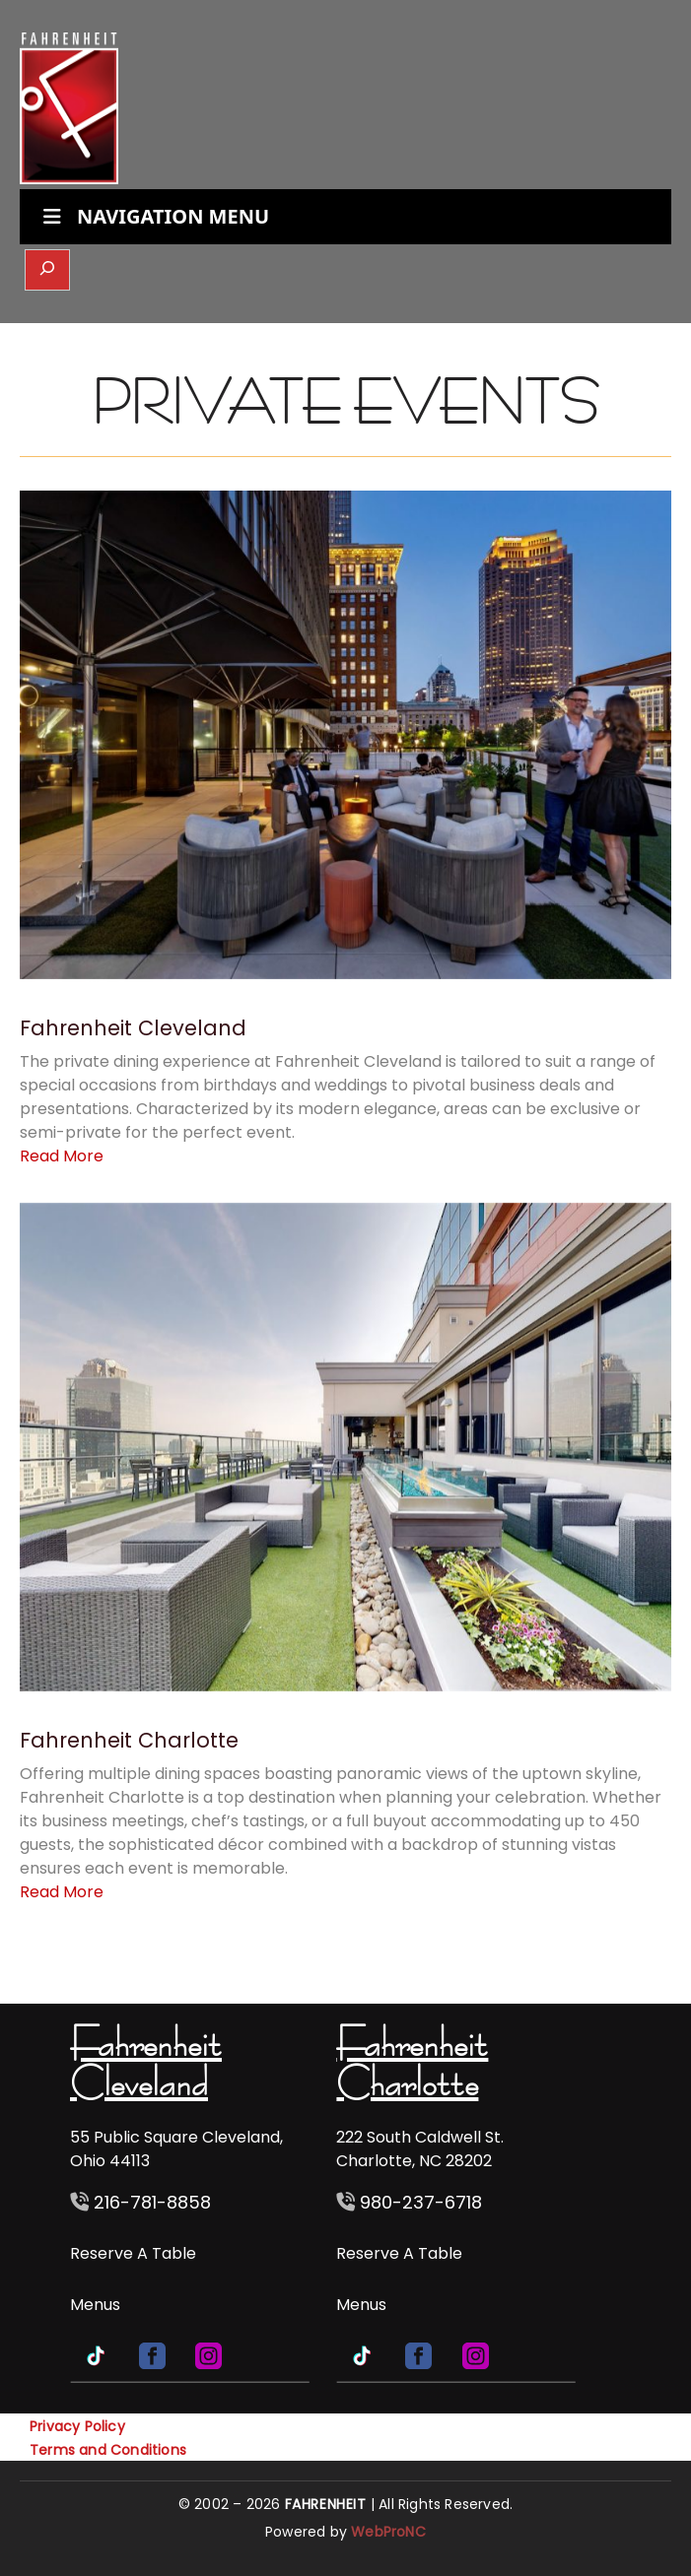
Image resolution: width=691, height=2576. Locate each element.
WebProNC (388, 2532)
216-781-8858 (150, 2202)
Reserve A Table (133, 2253)
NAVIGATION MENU (154, 216)
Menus (95, 2304)
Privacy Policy (77, 2426)
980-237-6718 (421, 2202)
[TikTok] (98, 2355)
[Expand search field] (47, 270)
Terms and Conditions (108, 2450)
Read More (62, 1156)
